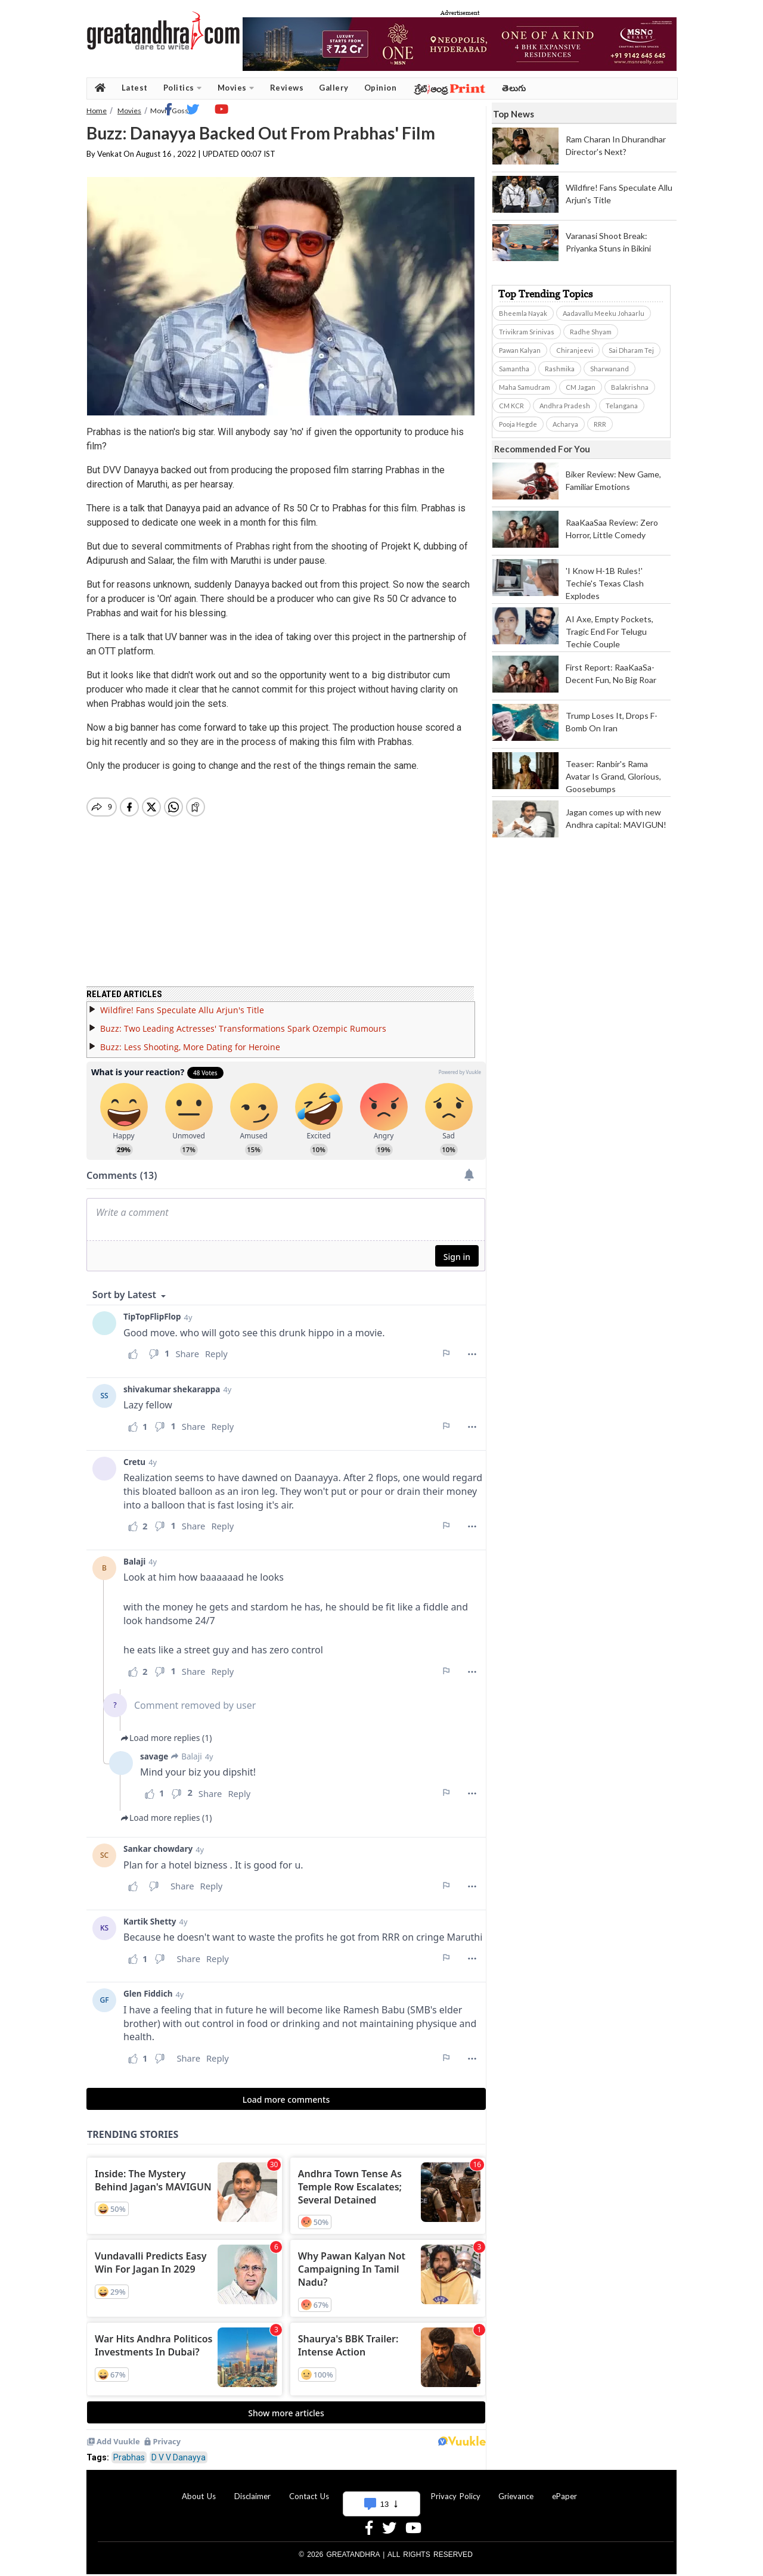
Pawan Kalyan (520, 350)
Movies (236, 87)
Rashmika (560, 369)
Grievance (516, 2489)
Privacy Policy (455, 2489)
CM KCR (511, 405)
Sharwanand (609, 369)
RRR (600, 424)
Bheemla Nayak (523, 313)
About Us (199, 2489)
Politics (182, 87)
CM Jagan (580, 387)
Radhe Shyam (591, 332)
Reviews (287, 87)
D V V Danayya (178, 2450)
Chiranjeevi (574, 350)
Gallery (334, 87)
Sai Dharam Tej (631, 350)
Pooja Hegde (518, 424)
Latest (135, 87)
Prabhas (129, 2450)
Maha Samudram (524, 387)
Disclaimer (252, 2489)
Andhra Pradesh (564, 405)
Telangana (622, 405)
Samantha (514, 369)
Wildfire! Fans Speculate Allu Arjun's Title (182, 1002)
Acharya (565, 424)
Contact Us (309, 2489)
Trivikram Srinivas (526, 332)
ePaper (564, 2489)
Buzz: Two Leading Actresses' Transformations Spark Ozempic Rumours (243, 1021)
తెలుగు (514, 88)
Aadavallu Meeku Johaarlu (603, 313)
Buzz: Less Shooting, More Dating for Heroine (190, 1039)
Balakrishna (630, 387)
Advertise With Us (379, 2489)
